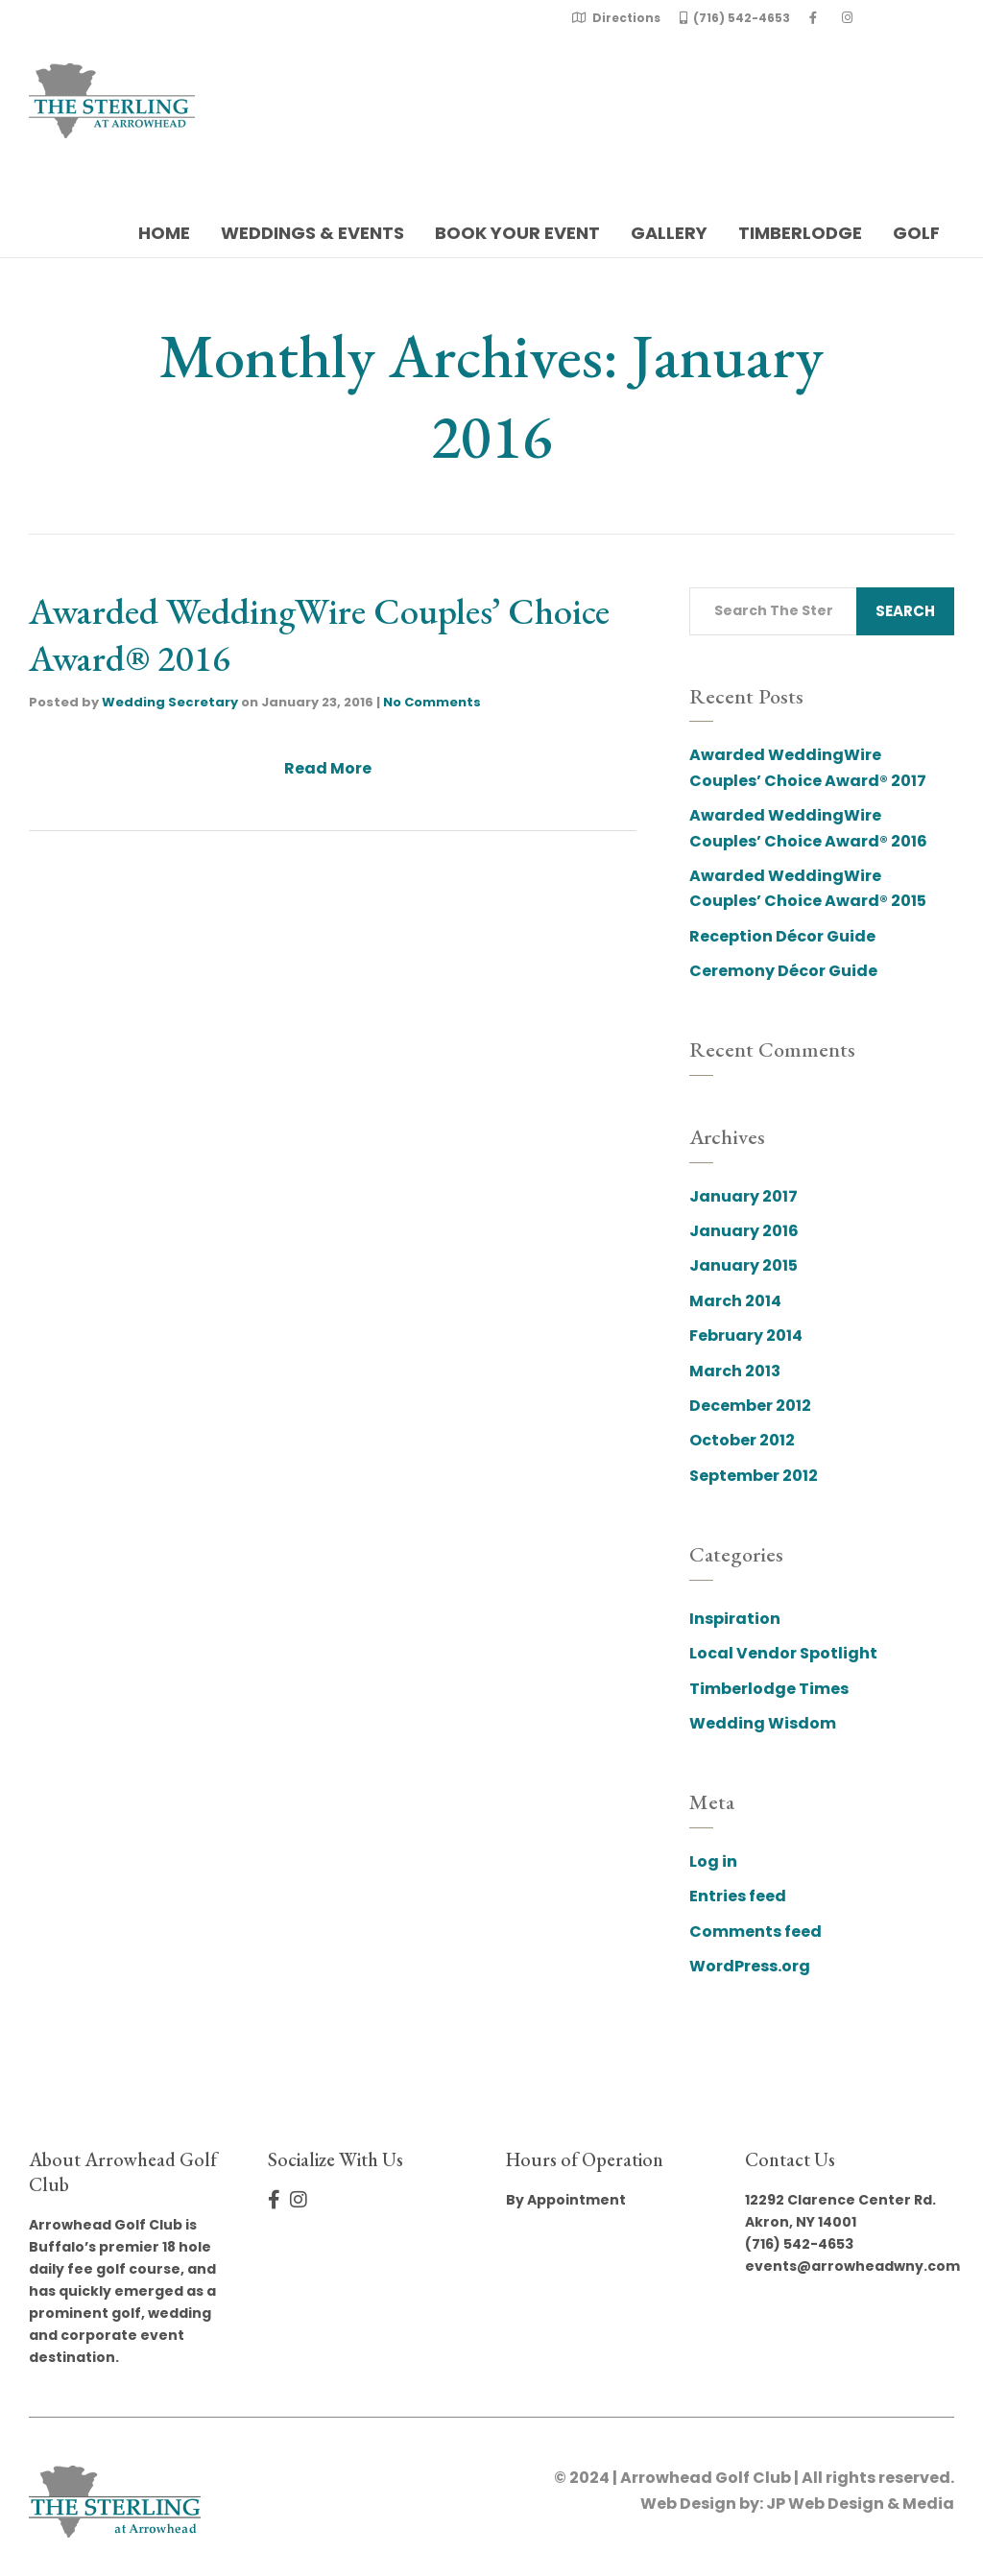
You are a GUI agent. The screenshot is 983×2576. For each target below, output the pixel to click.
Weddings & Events (312, 233)
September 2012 (753, 1476)
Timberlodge (800, 233)
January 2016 (744, 1231)
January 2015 (743, 1265)
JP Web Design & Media (860, 2504)
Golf (916, 233)
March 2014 (735, 1301)
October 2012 (742, 1440)
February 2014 (746, 1335)
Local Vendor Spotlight (783, 1653)
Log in (713, 1861)
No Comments (432, 702)
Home (164, 233)
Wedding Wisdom (762, 1723)
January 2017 (743, 1196)
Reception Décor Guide (782, 936)
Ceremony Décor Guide (783, 971)
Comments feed (755, 1931)
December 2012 (750, 1406)
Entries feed (737, 1896)
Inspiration (734, 1619)
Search (905, 611)
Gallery (669, 233)
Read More (328, 768)
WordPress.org (749, 1966)
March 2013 (734, 1371)
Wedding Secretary (170, 702)
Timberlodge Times (769, 1689)
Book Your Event (517, 233)
